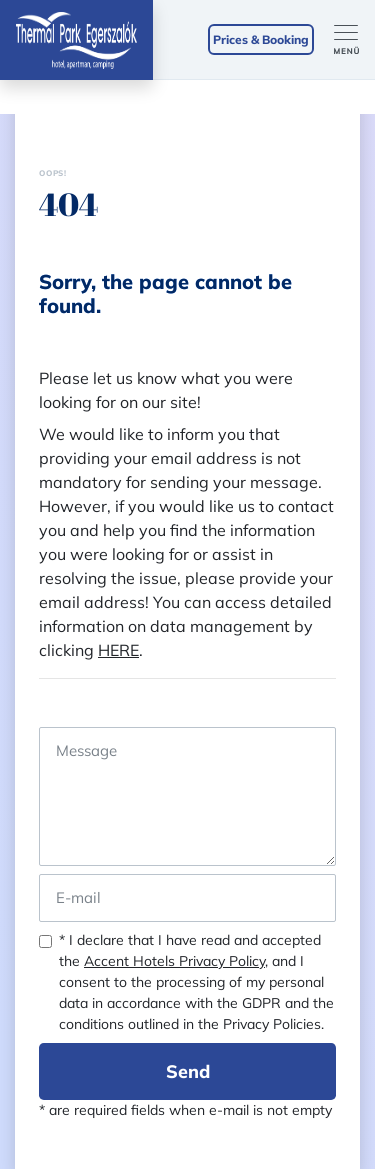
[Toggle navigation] (354, 40)
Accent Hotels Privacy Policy (174, 961)
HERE (118, 650)
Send (188, 1071)
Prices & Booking (261, 39)
